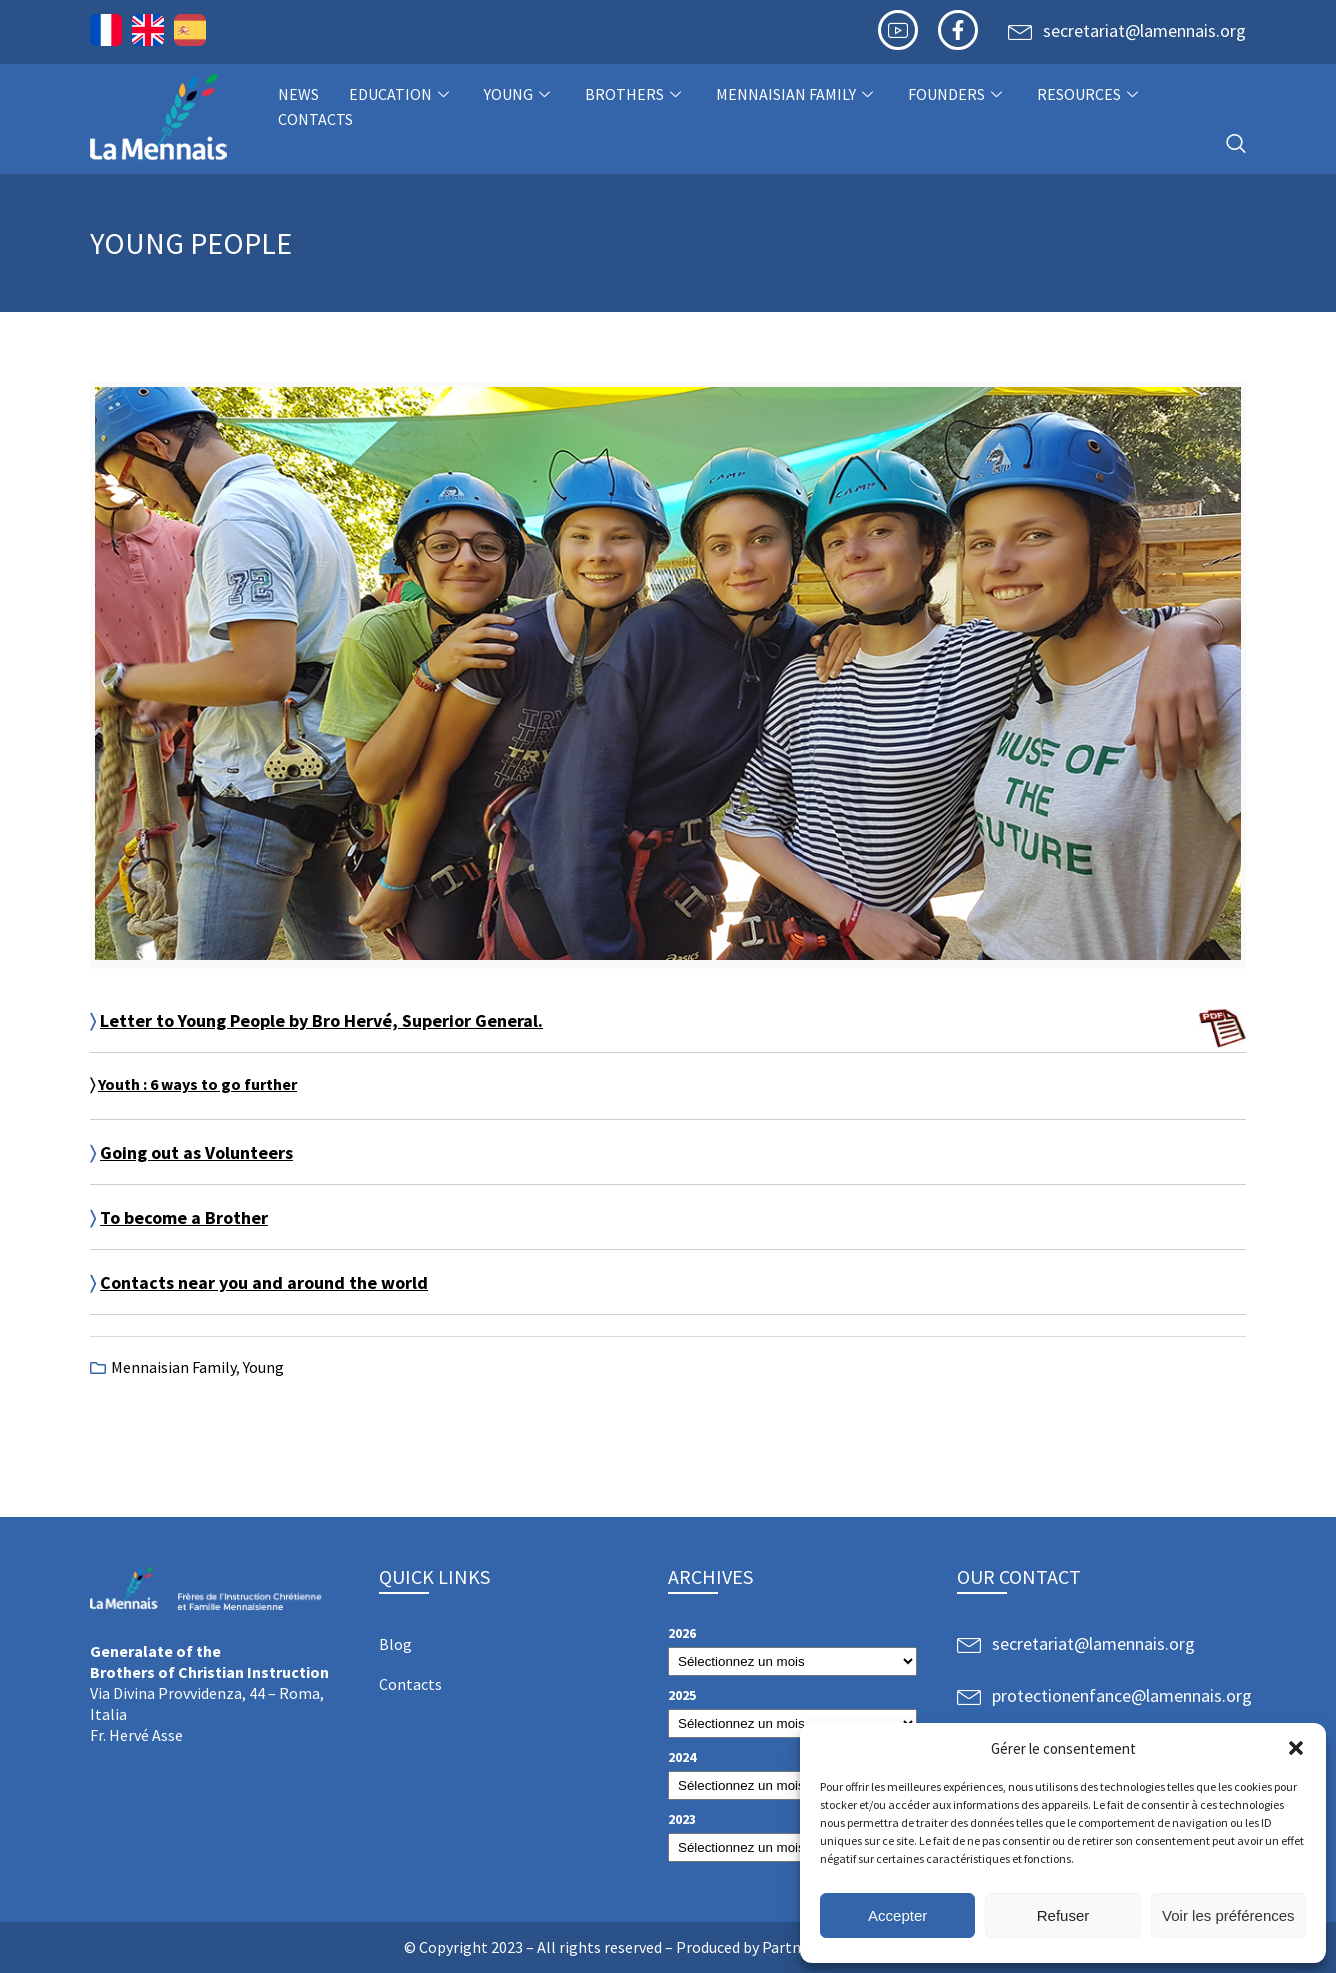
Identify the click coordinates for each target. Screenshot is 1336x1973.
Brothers (635, 94)
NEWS (298, 94)
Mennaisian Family (797, 94)
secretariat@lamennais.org (1144, 30)
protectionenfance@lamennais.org (1122, 1695)
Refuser (1063, 1915)
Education (401, 94)
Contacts (315, 119)
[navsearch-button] (1236, 144)
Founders (957, 94)
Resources (1090, 94)
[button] (1296, 1748)
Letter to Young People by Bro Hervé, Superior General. (321, 1020)
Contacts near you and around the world (264, 1282)
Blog (395, 1644)
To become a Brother (184, 1217)
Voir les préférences (1228, 1915)
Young (519, 94)
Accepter (897, 1915)
